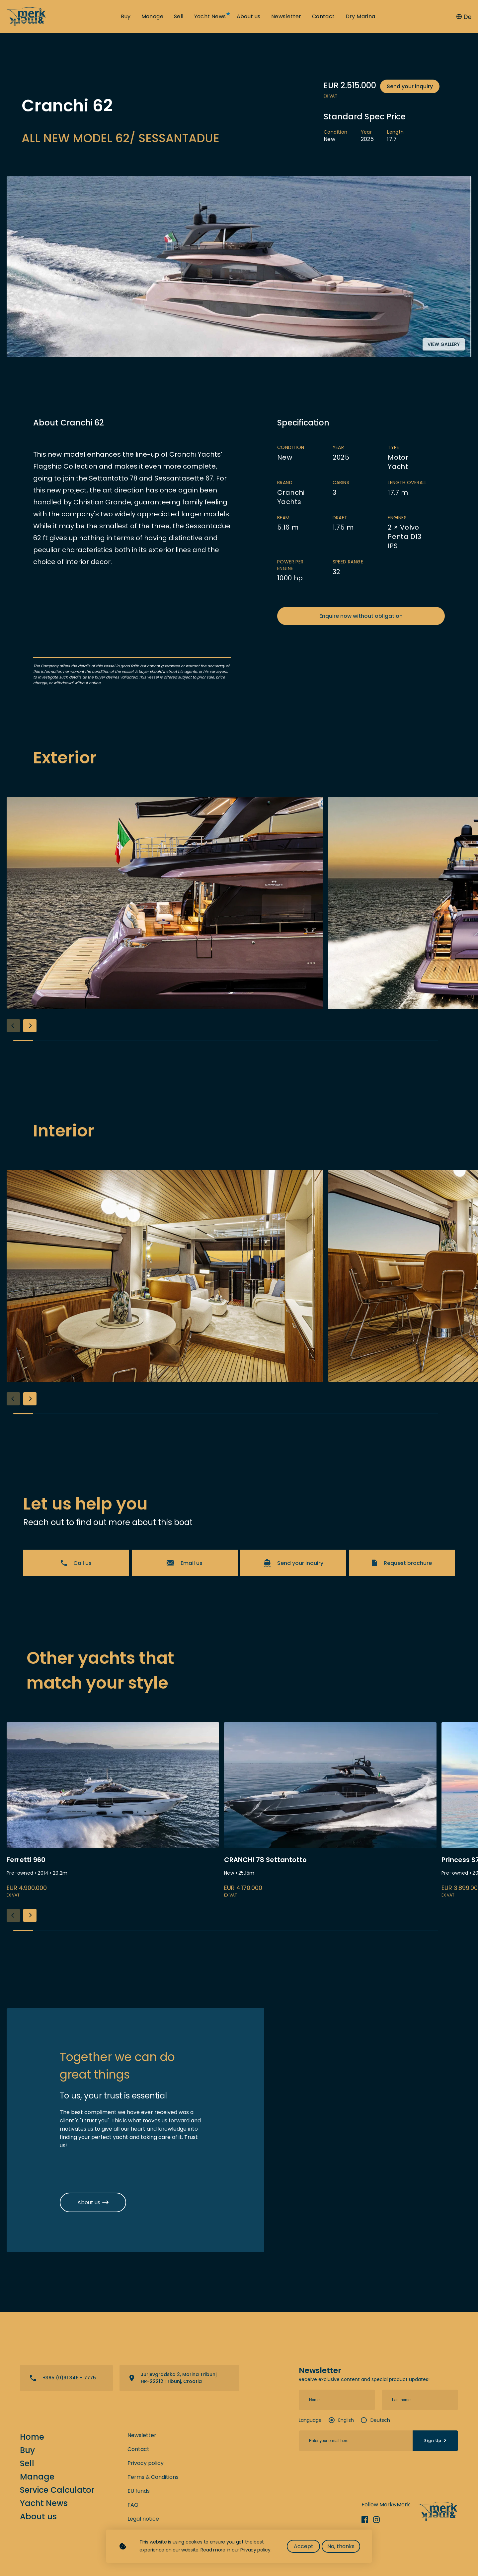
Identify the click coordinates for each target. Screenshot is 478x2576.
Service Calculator (57, 2489)
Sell (179, 16)
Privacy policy (145, 2463)
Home (32, 2436)
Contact (323, 16)
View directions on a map (179, 2378)
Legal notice (143, 2519)
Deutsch (380, 2420)
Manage (152, 16)
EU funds (138, 2491)
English (346, 2420)
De (463, 17)
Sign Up (436, 2440)
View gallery (444, 344)
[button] (30, 1025)
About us (249, 16)
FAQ (132, 2505)
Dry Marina (360, 16)
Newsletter (286, 16)
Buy (125, 16)
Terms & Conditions (153, 2477)
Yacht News (210, 16)
